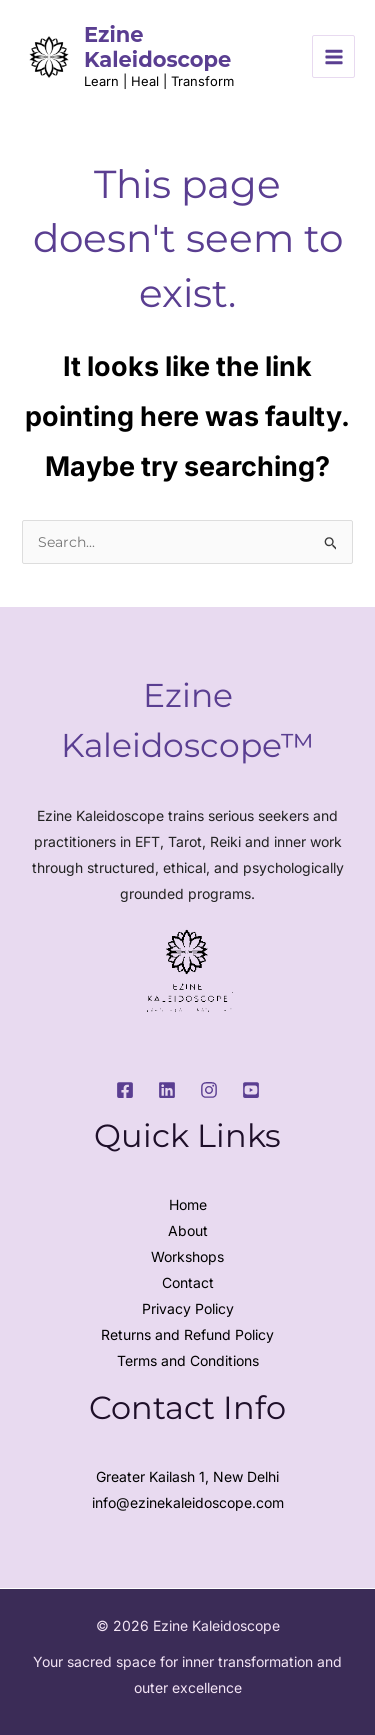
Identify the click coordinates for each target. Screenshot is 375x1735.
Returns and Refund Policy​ (187, 1334)
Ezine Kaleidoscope (157, 47)
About (188, 1230)
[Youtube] (251, 1090)
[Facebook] (125, 1090)
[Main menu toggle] (333, 56)
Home (188, 1204)
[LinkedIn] (167, 1090)
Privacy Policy (188, 1308)
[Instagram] (209, 1090)
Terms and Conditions (188, 1360)
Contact (188, 1282)
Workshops (187, 1256)
